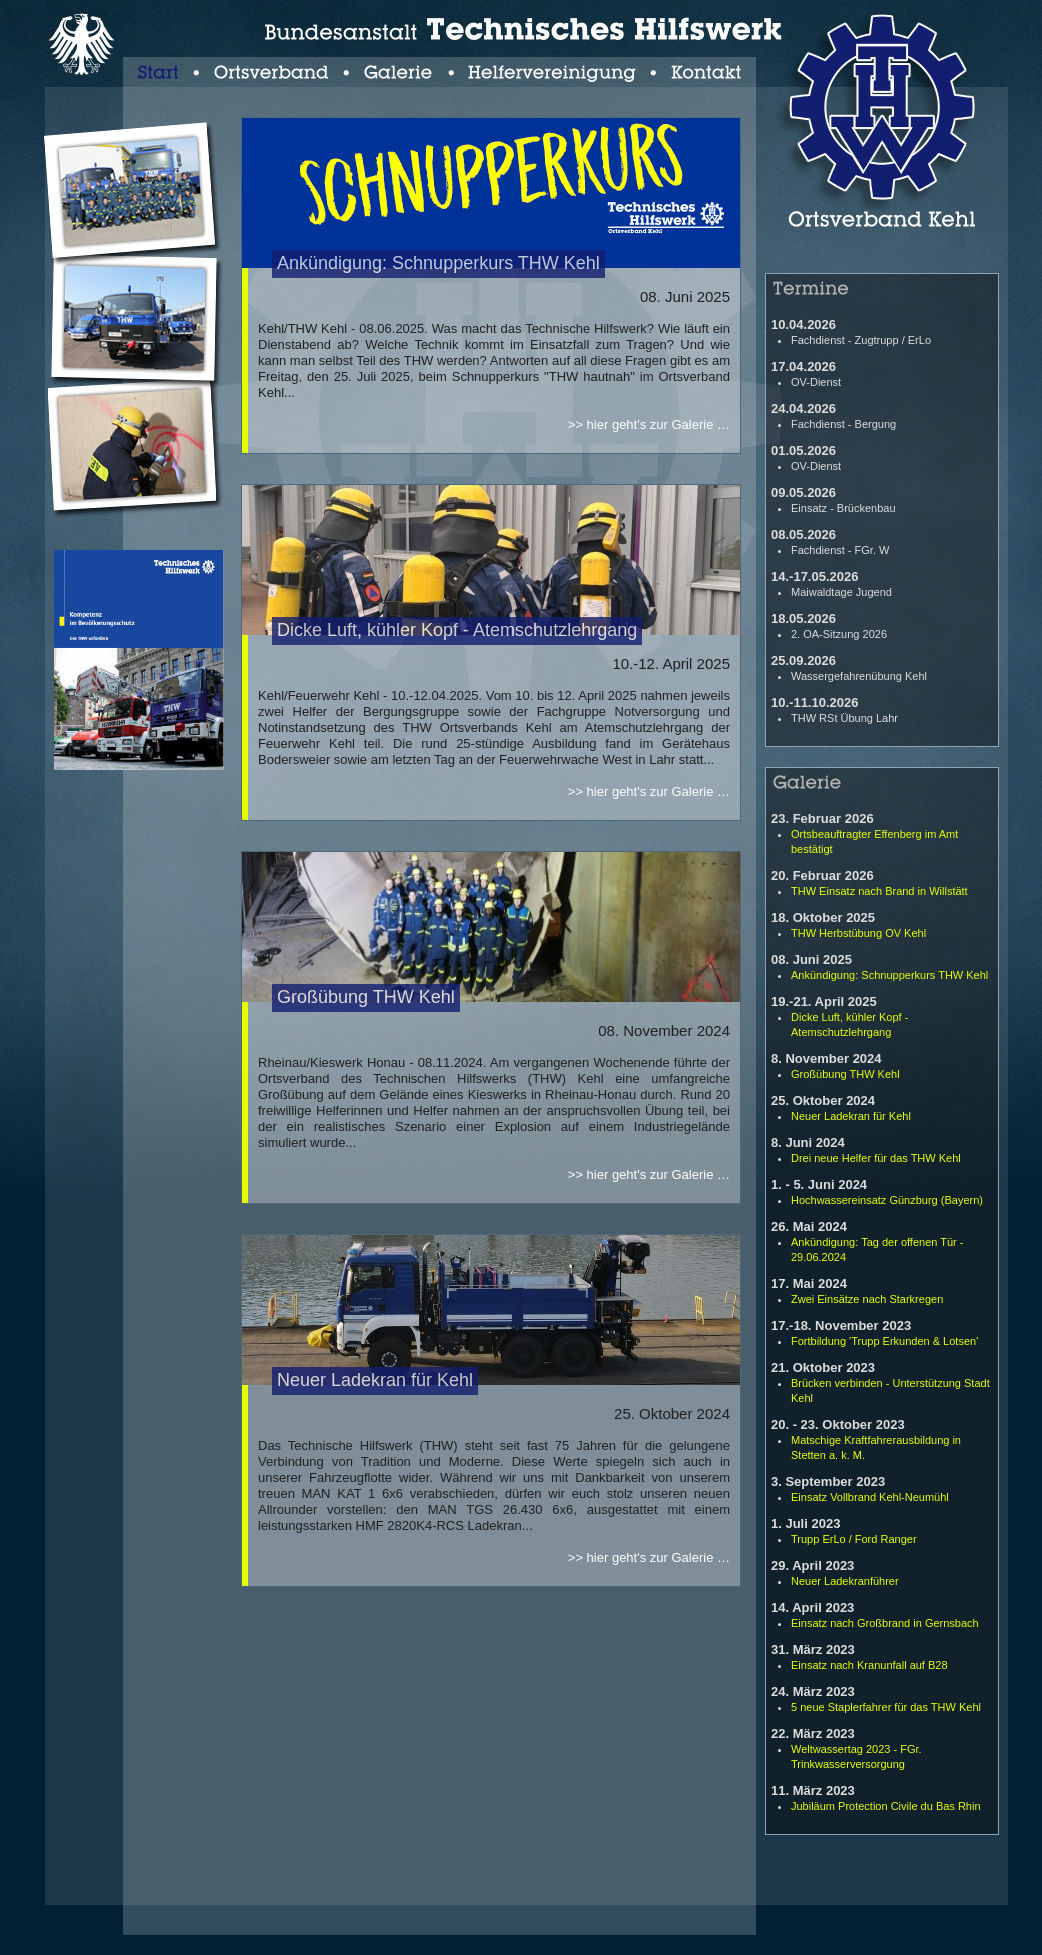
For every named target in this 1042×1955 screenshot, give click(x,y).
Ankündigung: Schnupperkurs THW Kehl (889, 975)
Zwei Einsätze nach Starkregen (867, 1299)
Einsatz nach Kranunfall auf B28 (869, 1665)
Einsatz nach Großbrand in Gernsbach (885, 1623)
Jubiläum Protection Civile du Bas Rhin (886, 1806)
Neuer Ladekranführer (845, 1581)
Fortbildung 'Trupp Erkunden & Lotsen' (884, 1341)
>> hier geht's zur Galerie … (649, 424)
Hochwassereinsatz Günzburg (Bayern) (887, 1200)
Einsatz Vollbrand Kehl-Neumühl (870, 1497)
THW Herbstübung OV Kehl (858, 933)
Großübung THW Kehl (845, 1074)
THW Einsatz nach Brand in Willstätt (879, 891)
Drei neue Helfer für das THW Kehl (876, 1158)
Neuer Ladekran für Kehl (851, 1116)
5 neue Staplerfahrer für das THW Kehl (886, 1707)
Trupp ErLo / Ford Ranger (854, 1539)
